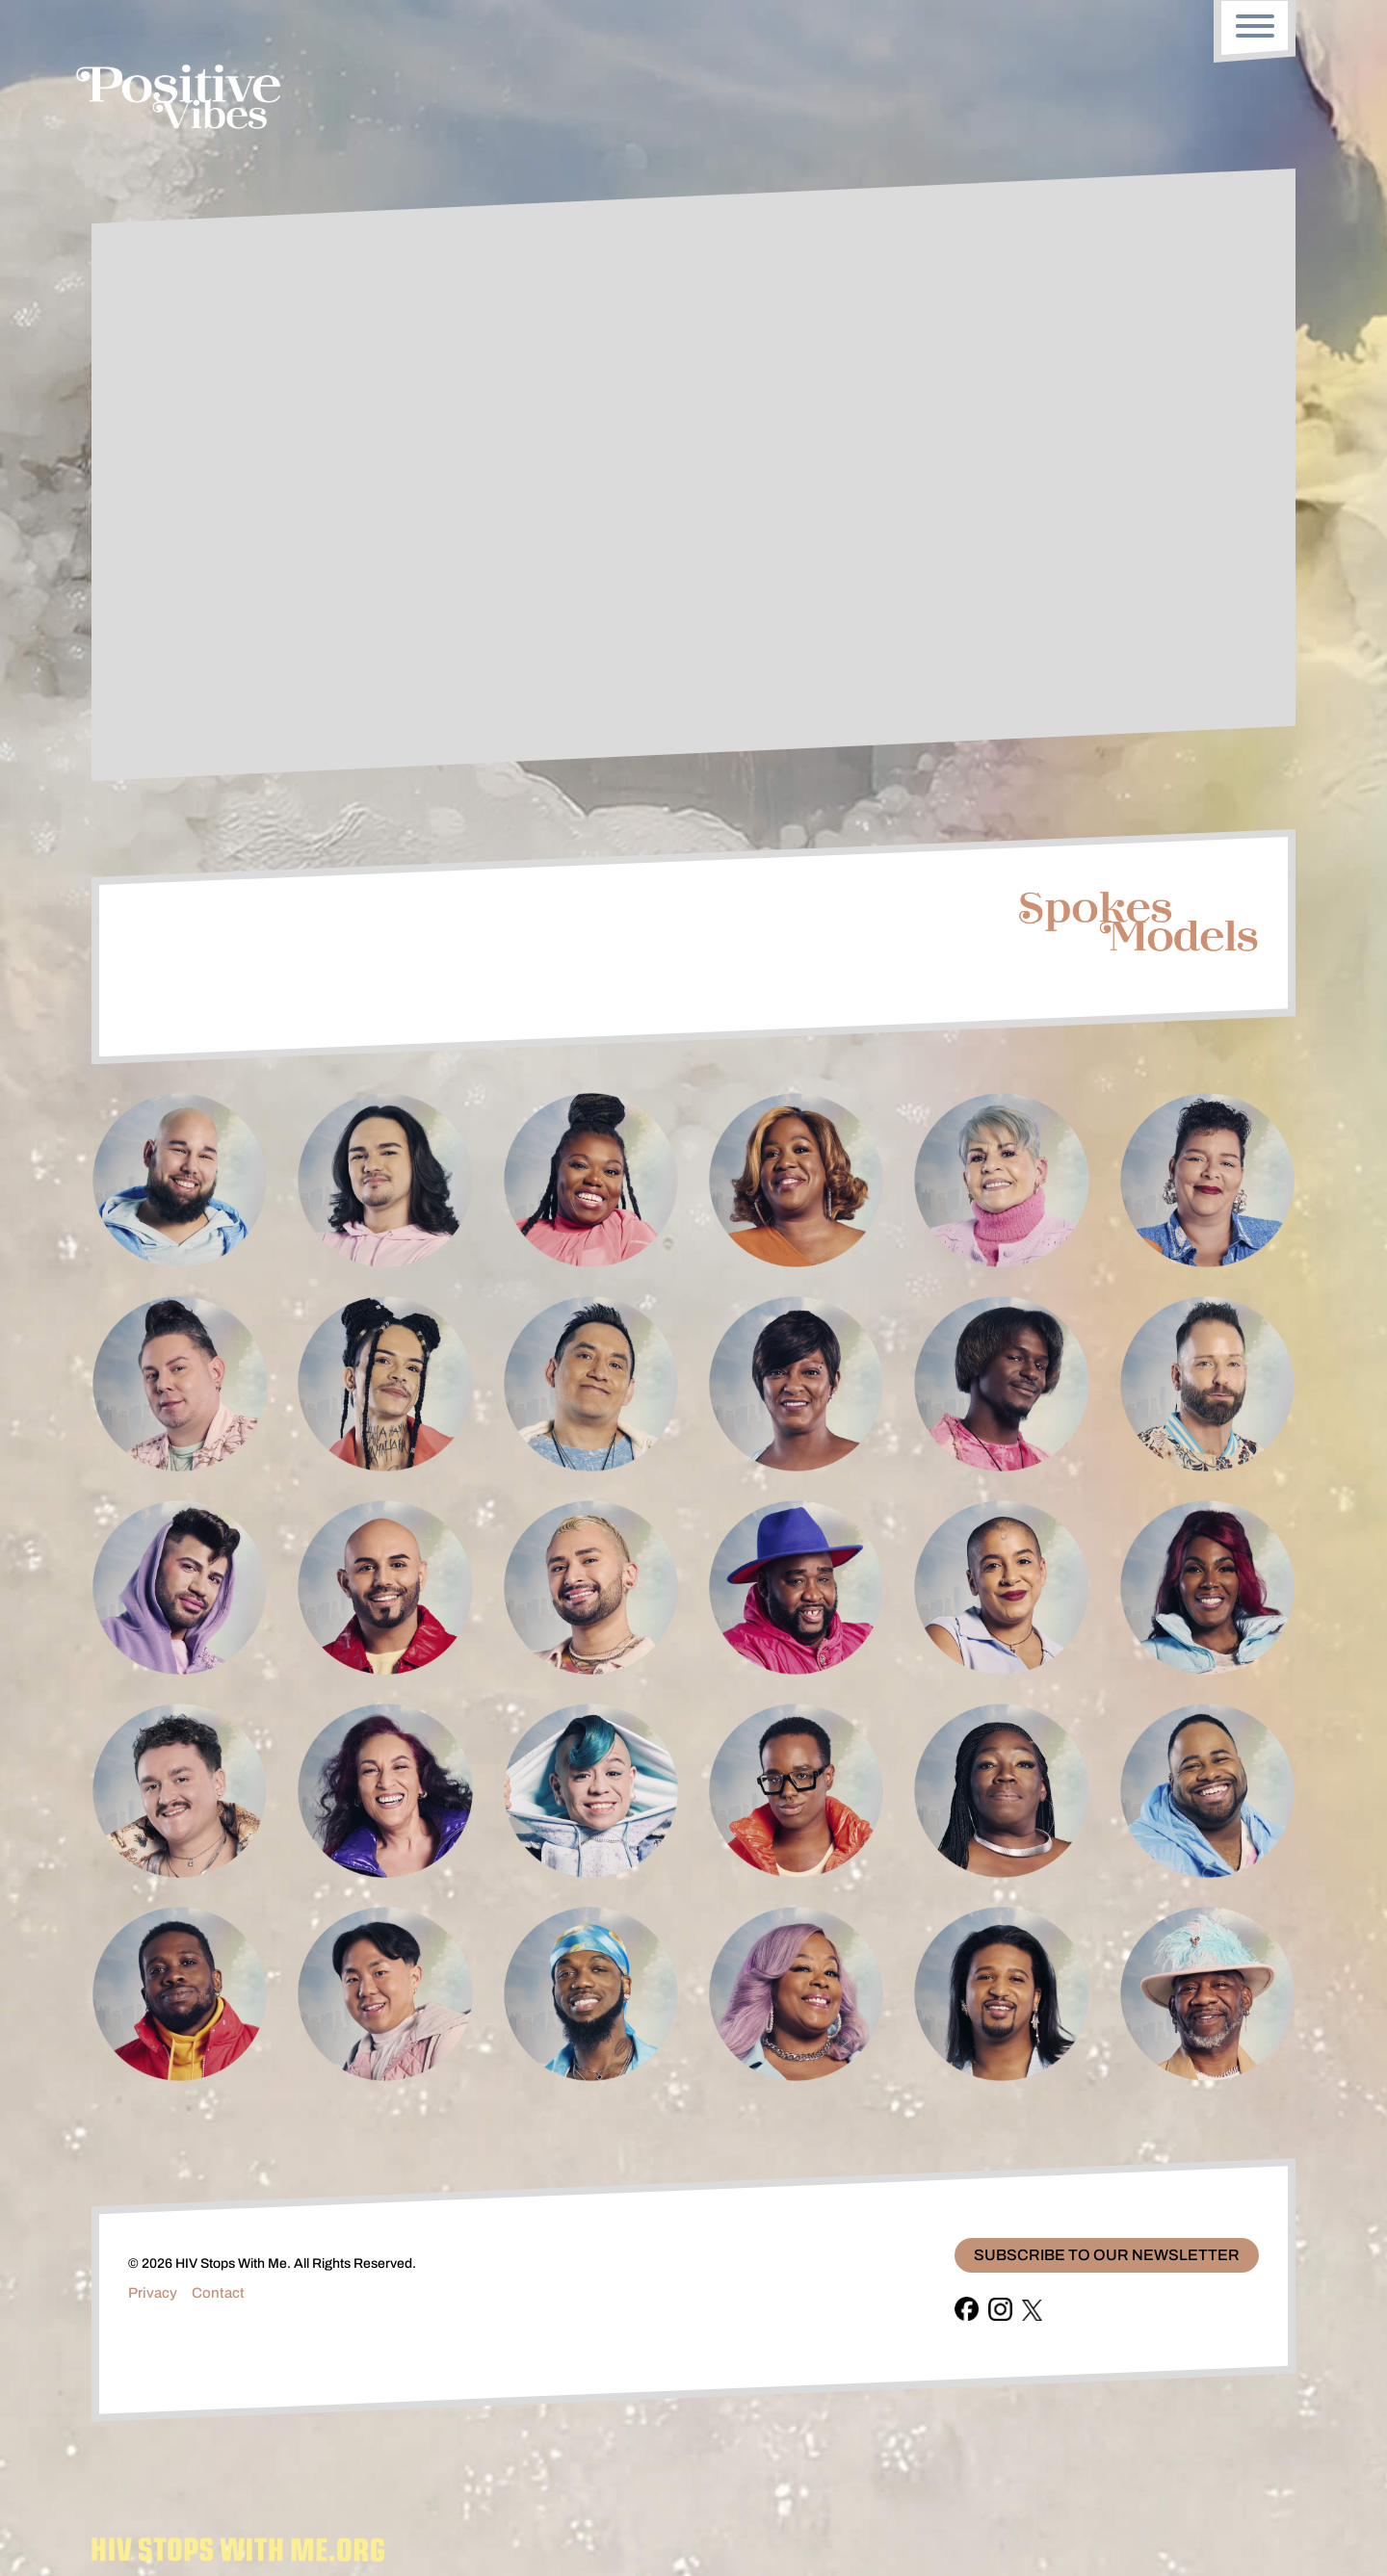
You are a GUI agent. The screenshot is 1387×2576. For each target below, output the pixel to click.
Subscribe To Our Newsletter (1107, 2255)
